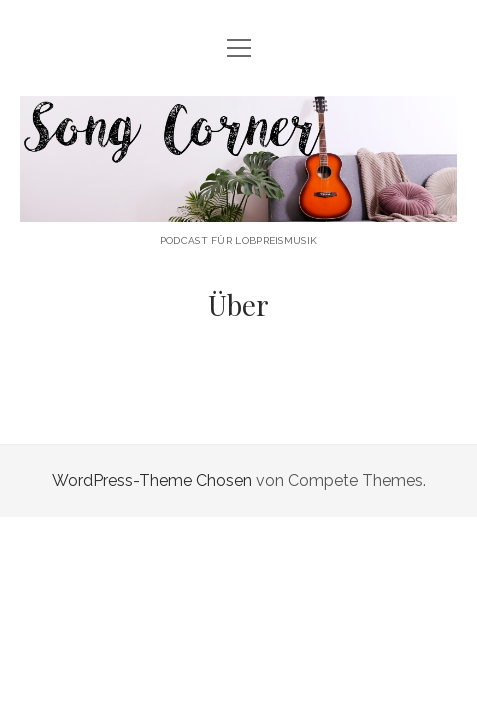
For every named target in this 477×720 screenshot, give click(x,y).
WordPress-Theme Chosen (152, 480)
